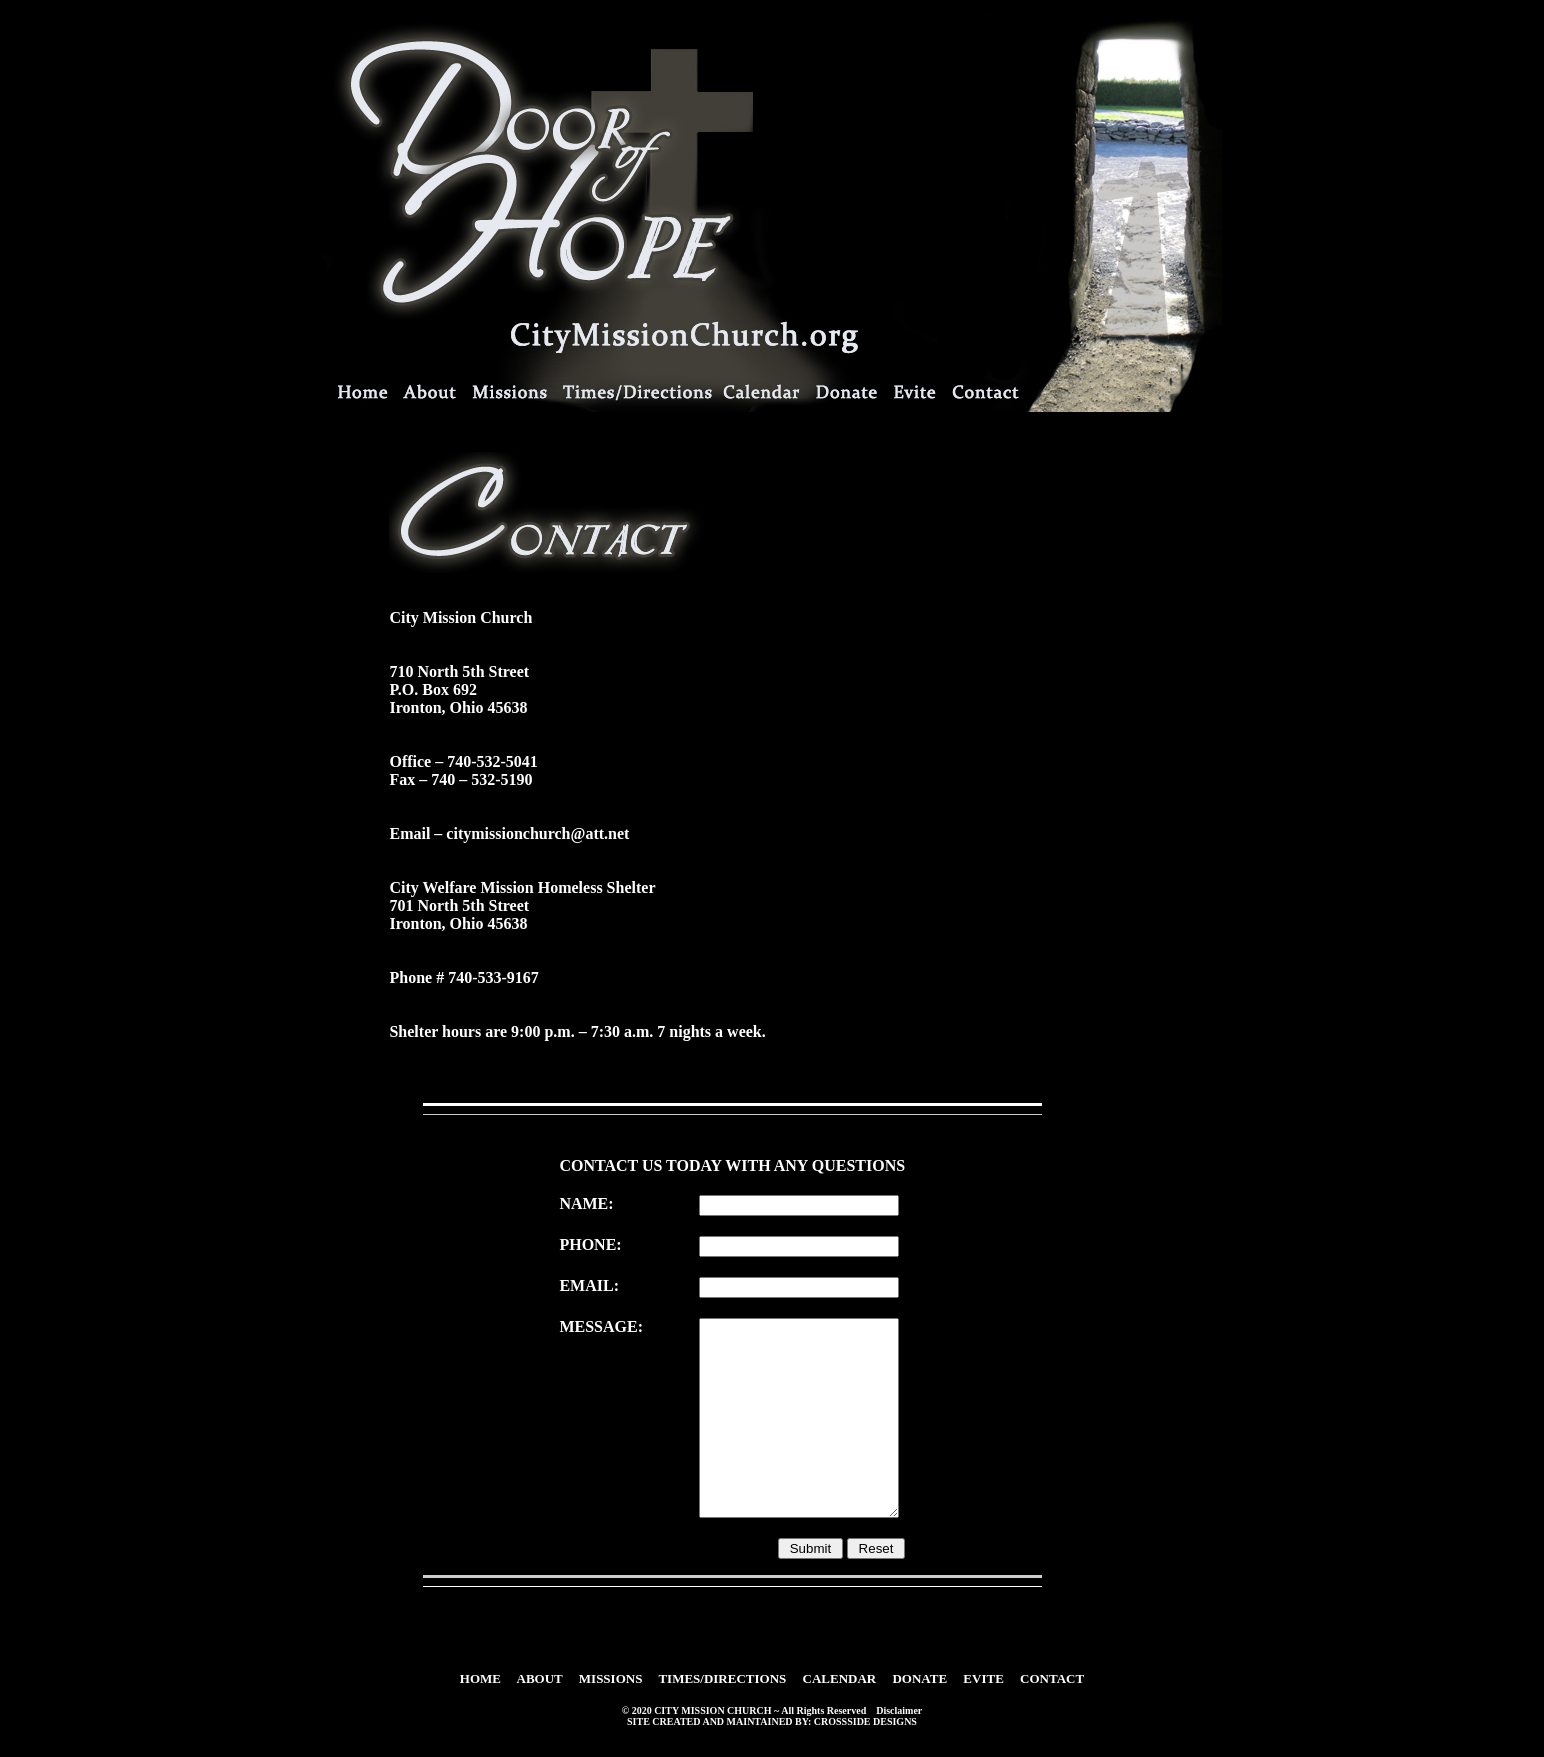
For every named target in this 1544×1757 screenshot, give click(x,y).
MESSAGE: (601, 1326)
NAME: (586, 1203)
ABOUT (540, 1678)
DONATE (919, 1678)
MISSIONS (611, 1678)
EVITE (983, 1678)
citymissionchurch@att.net (537, 833)
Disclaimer (899, 1710)
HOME (480, 1678)
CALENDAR (840, 1678)
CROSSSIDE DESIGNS (865, 1721)
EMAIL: (589, 1285)
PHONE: (590, 1244)
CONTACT (1052, 1678)
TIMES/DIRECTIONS (722, 1678)
